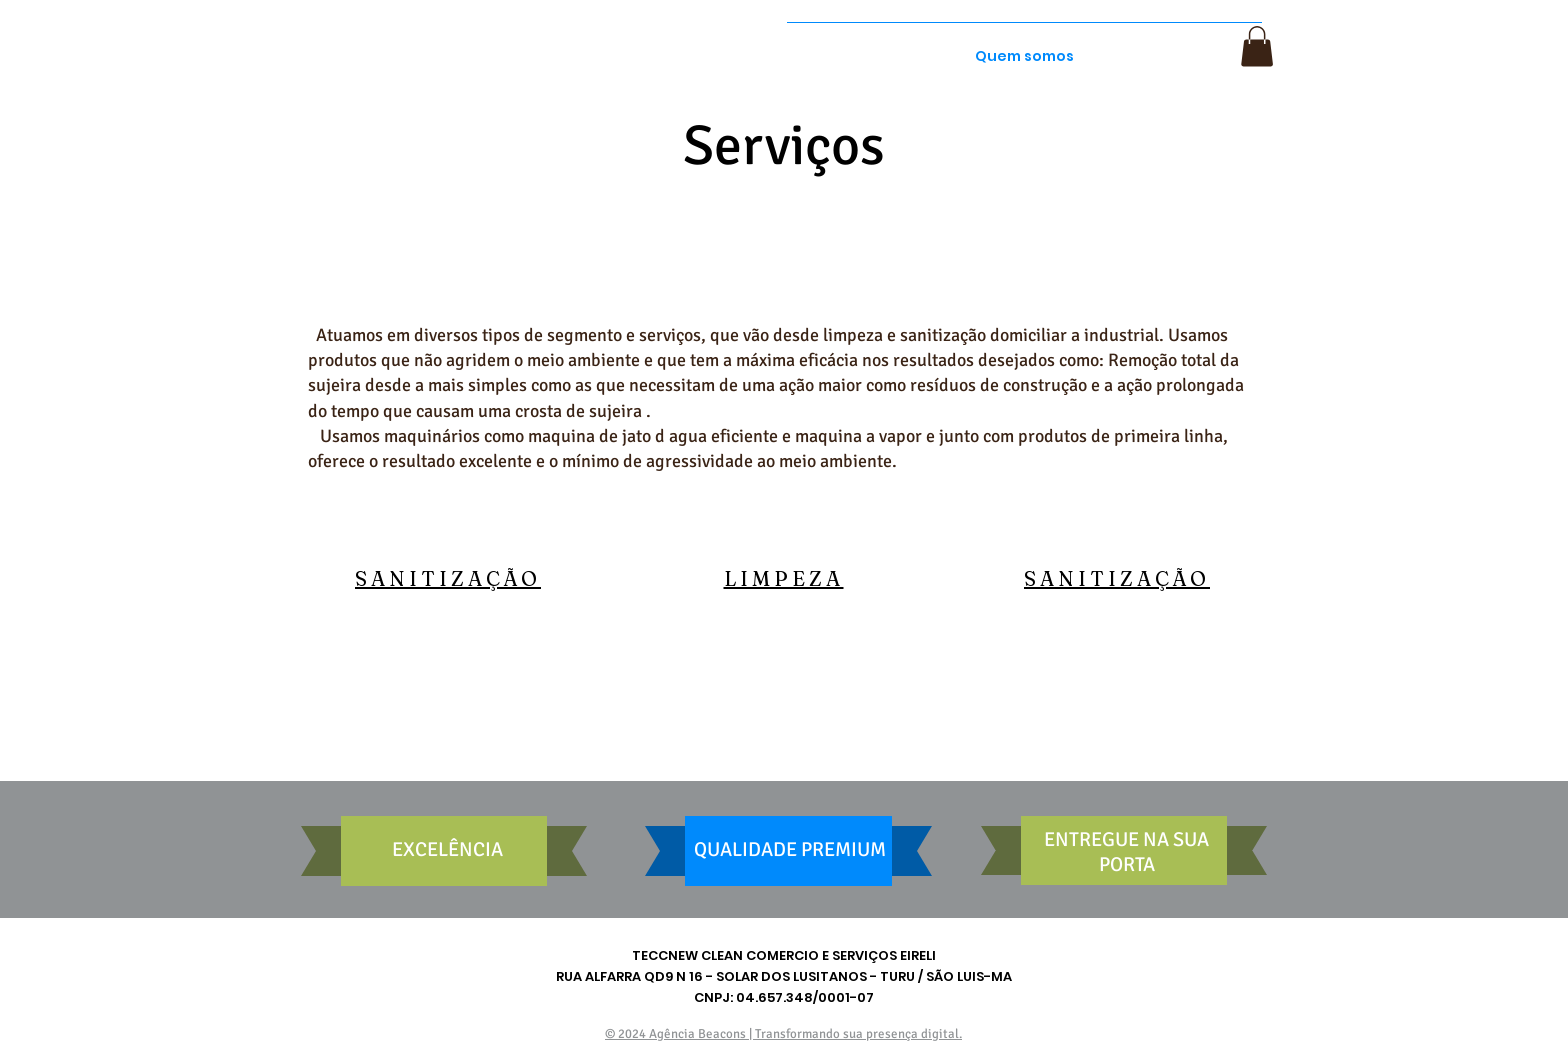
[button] (1257, 46)
